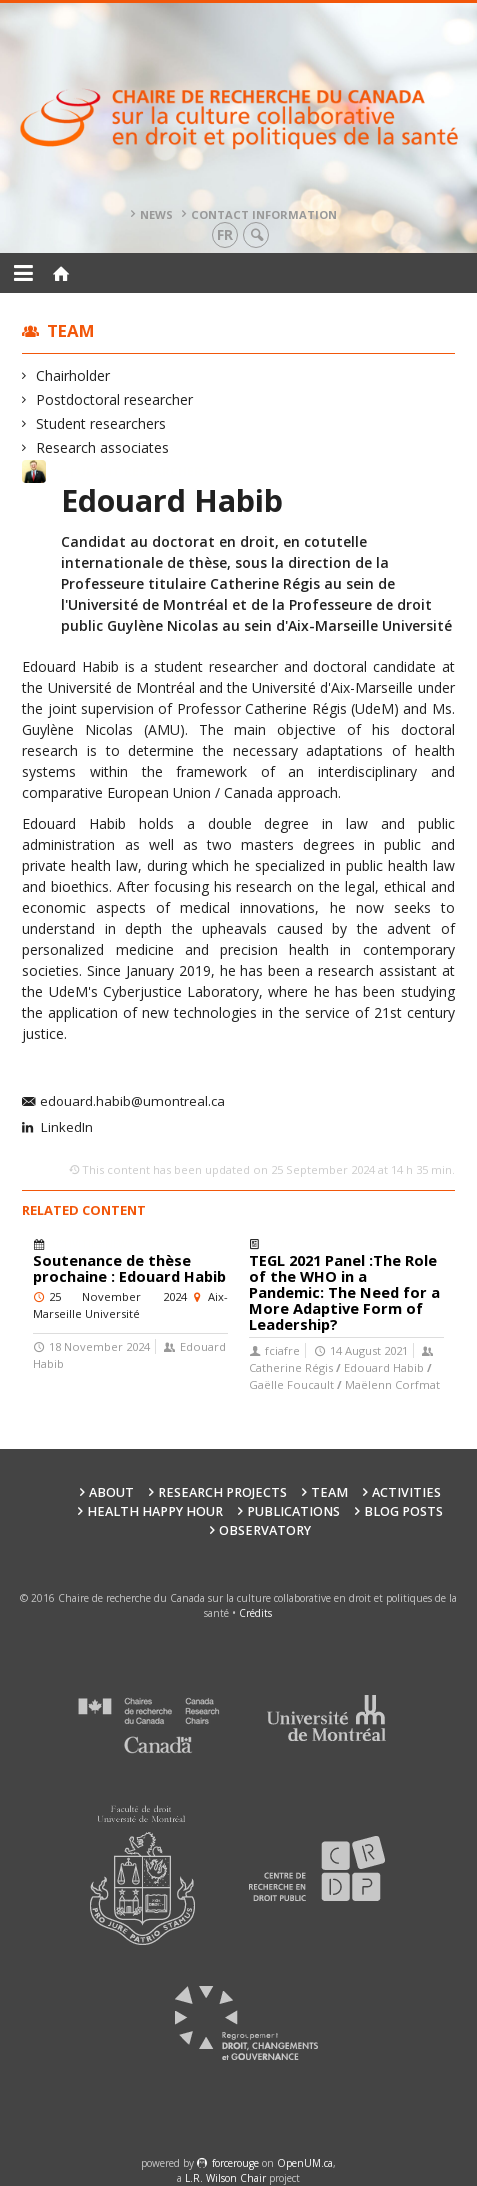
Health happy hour (155, 1511)
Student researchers (101, 423)
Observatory (265, 1530)
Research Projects (222, 1492)
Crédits (255, 1613)
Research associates (103, 447)
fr (225, 234)
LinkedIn (65, 1128)
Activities (406, 1492)
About (111, 1492)
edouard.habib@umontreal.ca (132, 1102)
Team (71, 330)
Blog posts (403, 1511)
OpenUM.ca (305, 2163)
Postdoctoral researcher (115, 399)
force (235, 2163)
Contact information (264, 214)
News (156, 214)
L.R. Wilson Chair (225, 2178)
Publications (293, 1511)
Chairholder (73, 375)
